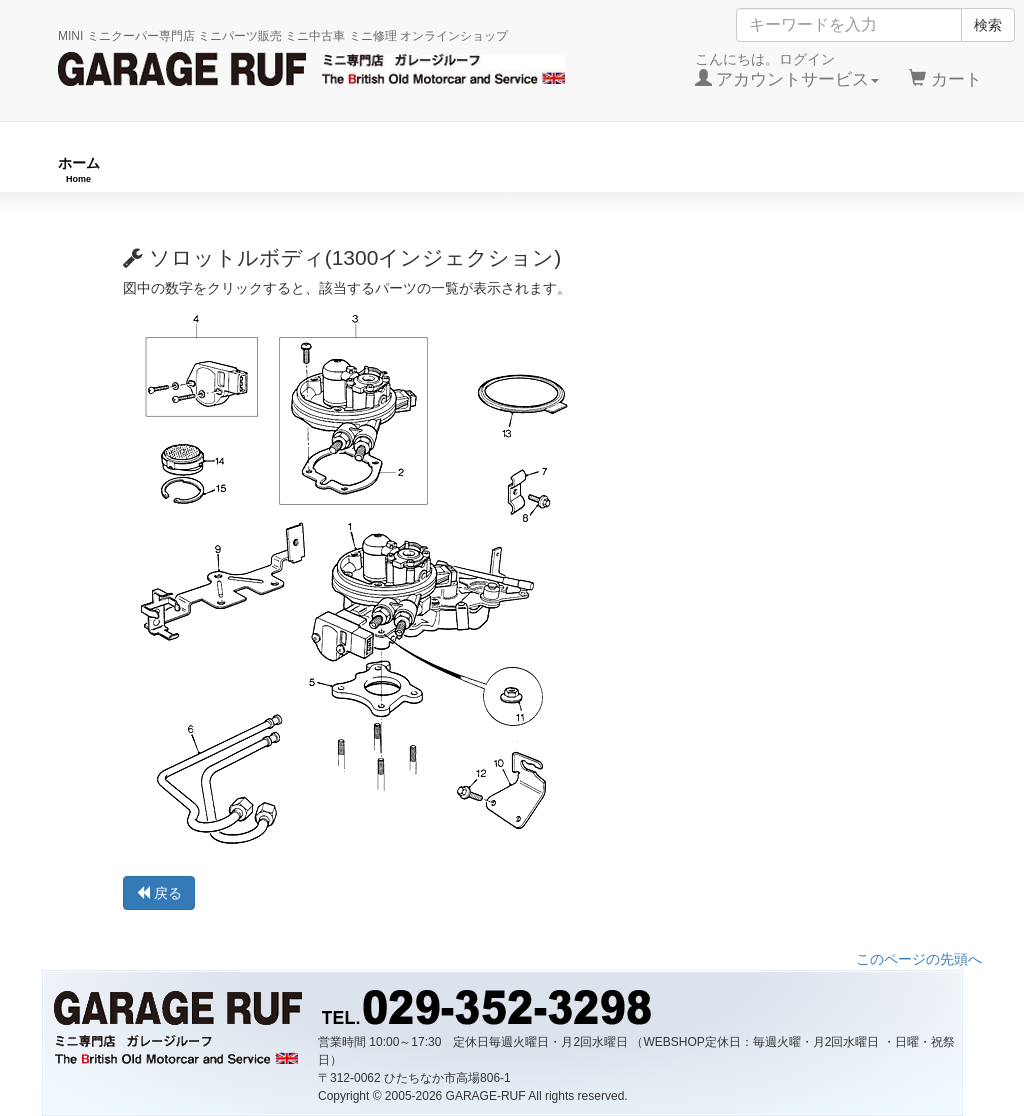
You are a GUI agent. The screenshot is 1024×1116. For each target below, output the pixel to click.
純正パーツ (732, 169)
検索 (988, 25)
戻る (159, 893)
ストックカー (924, 169)
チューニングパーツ (519, 169)
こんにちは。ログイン (787, 70)
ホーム (79, 169)
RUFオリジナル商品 (278, 169)
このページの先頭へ (919, 959)
